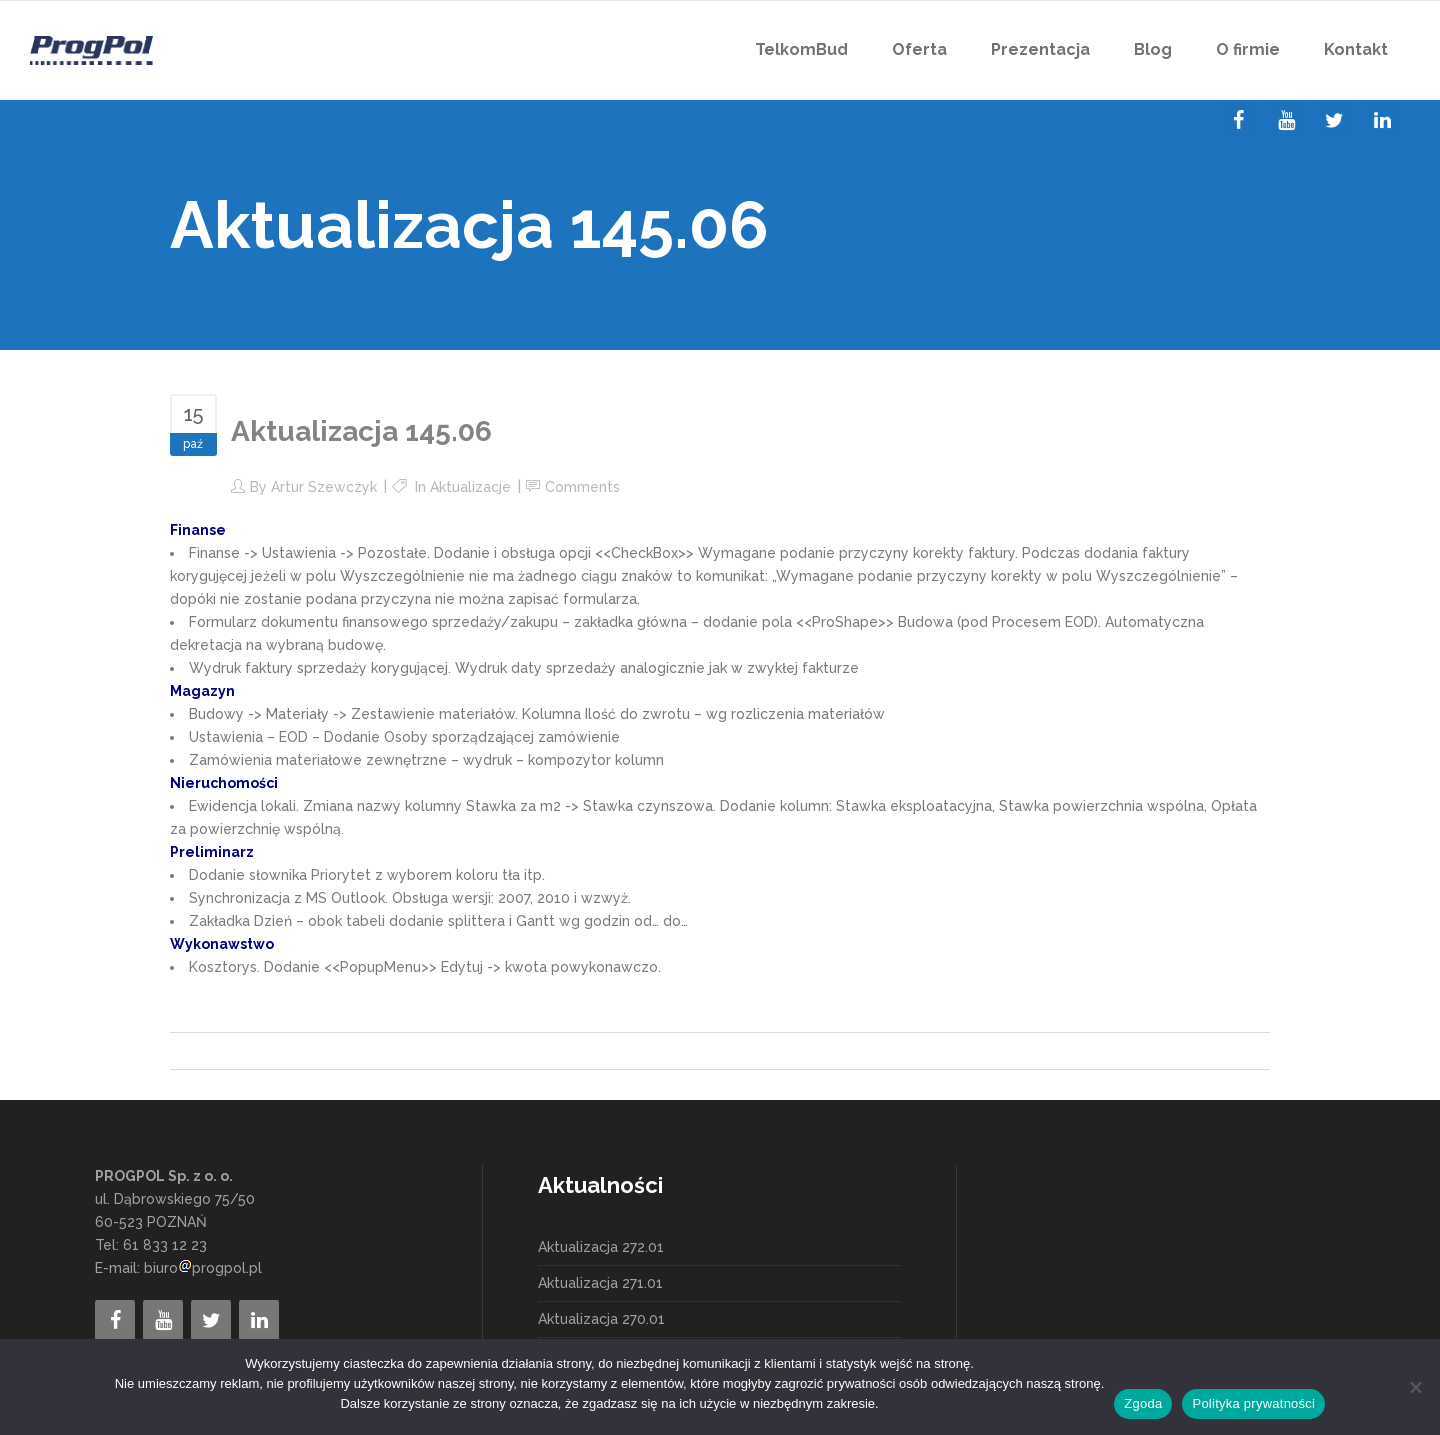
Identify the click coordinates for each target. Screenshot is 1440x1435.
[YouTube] (1286, 121)
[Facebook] (1238, 121)
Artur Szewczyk (324, 487)
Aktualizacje (470, 487)
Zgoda (1143, 1403)
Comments (582, 487)
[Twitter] (1334, 121)
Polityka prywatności (1253, 1403)
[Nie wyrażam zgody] (1415, 1387)
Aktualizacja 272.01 (601, 1247)
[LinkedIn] (1382, 121)
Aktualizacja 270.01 (601, 1319)
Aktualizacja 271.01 (600, 1283)
